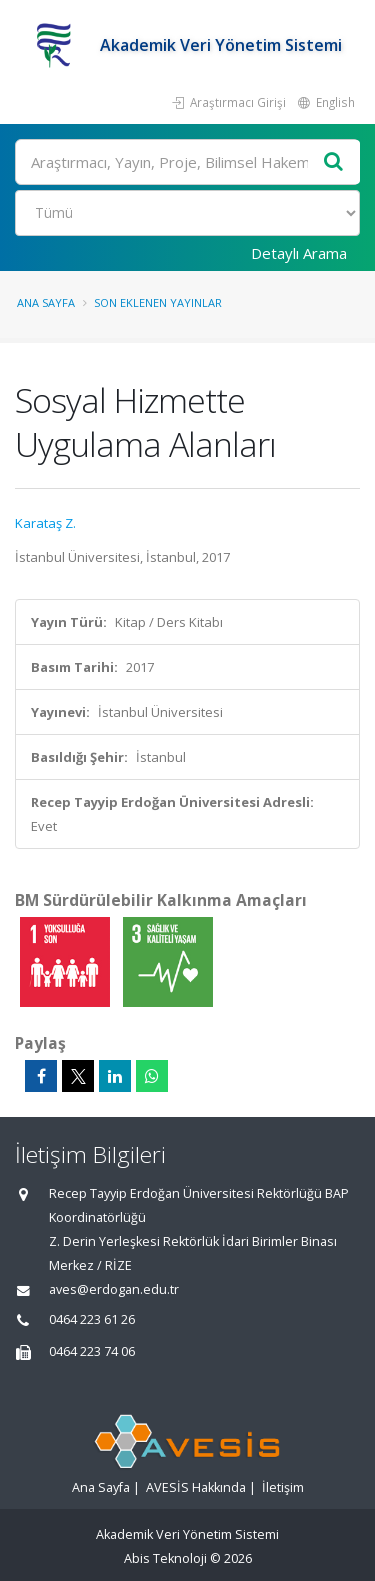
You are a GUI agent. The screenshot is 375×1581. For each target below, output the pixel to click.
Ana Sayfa (46, 302)
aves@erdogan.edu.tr (114, 1289)
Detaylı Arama (299, 253)
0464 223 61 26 (92, 1319)
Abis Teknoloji (165, 1558)
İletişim (283, 1487)
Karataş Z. (45, 523)
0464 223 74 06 (92, 1351)
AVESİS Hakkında (196, 1487)
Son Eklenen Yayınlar (158, 302)
